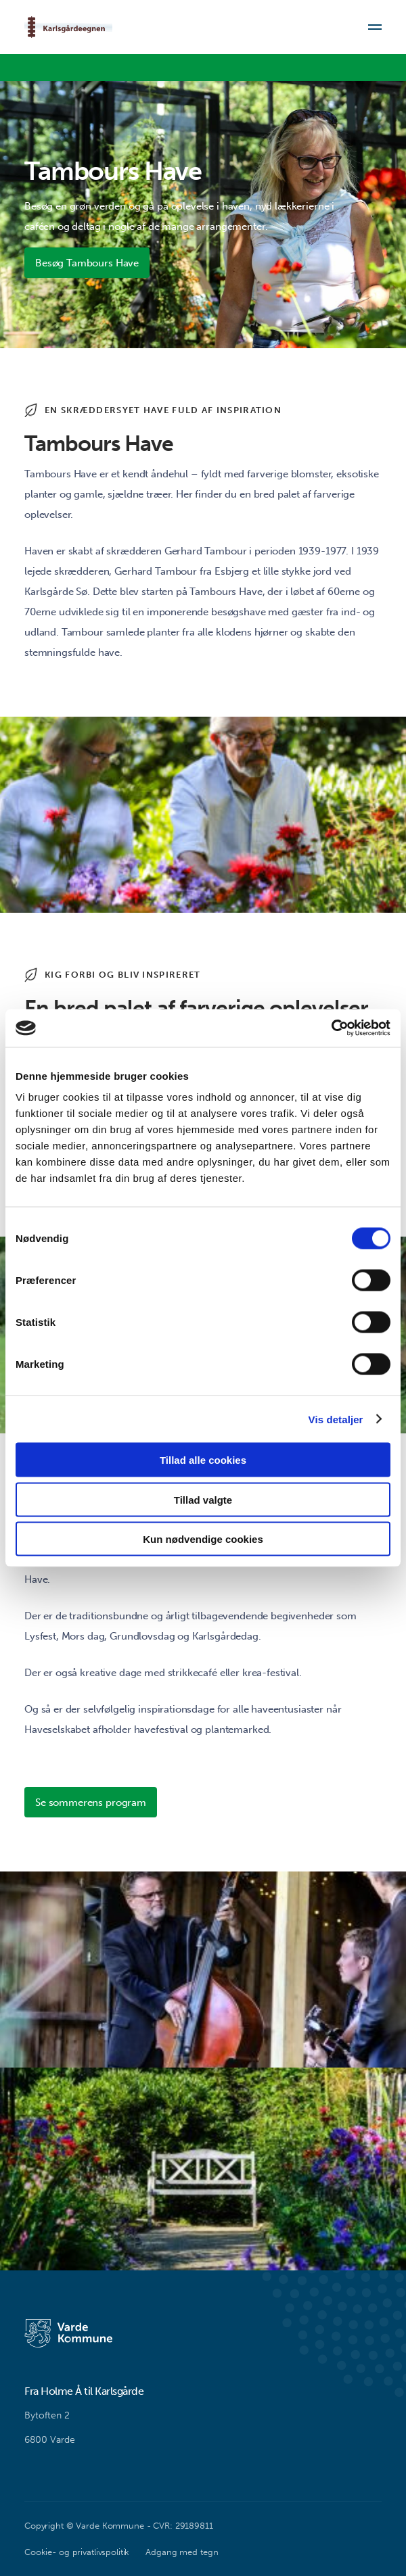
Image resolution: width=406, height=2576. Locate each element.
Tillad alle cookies (203, 1460)
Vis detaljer (336, 1419)
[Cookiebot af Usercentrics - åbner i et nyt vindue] (331, 1028)
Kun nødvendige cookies (203, 1539)
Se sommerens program (90, 1802)
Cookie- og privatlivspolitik (76, 2552)
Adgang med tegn (181, 2552)
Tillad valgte (203, 1499)
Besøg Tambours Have (87, 263)
